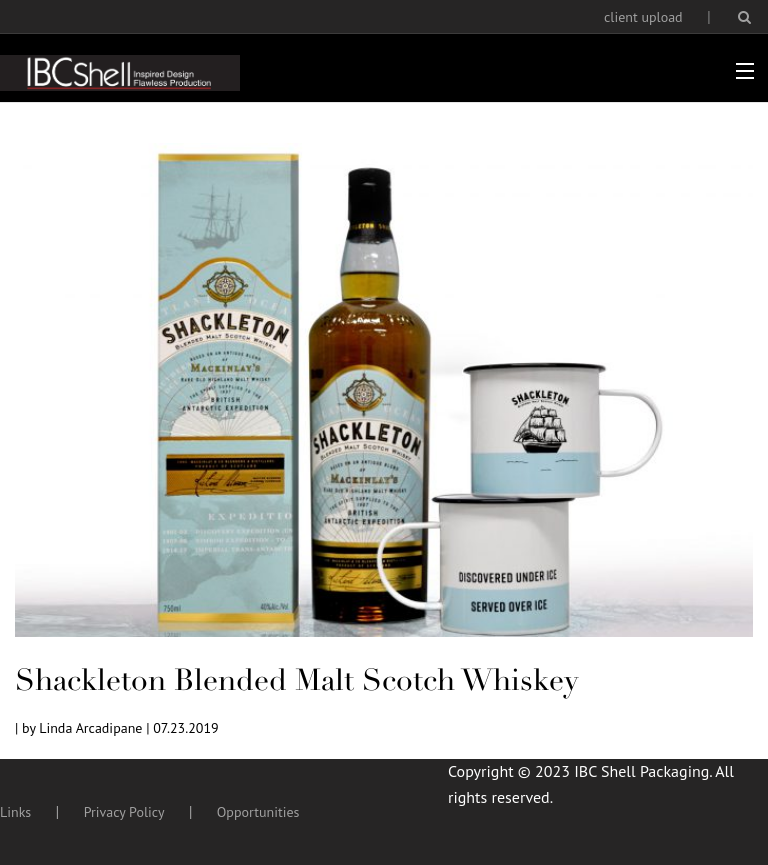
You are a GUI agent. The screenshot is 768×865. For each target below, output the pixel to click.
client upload (643, 17)
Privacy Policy (124, 812)
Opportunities (258, 812)
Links (15, 812)
